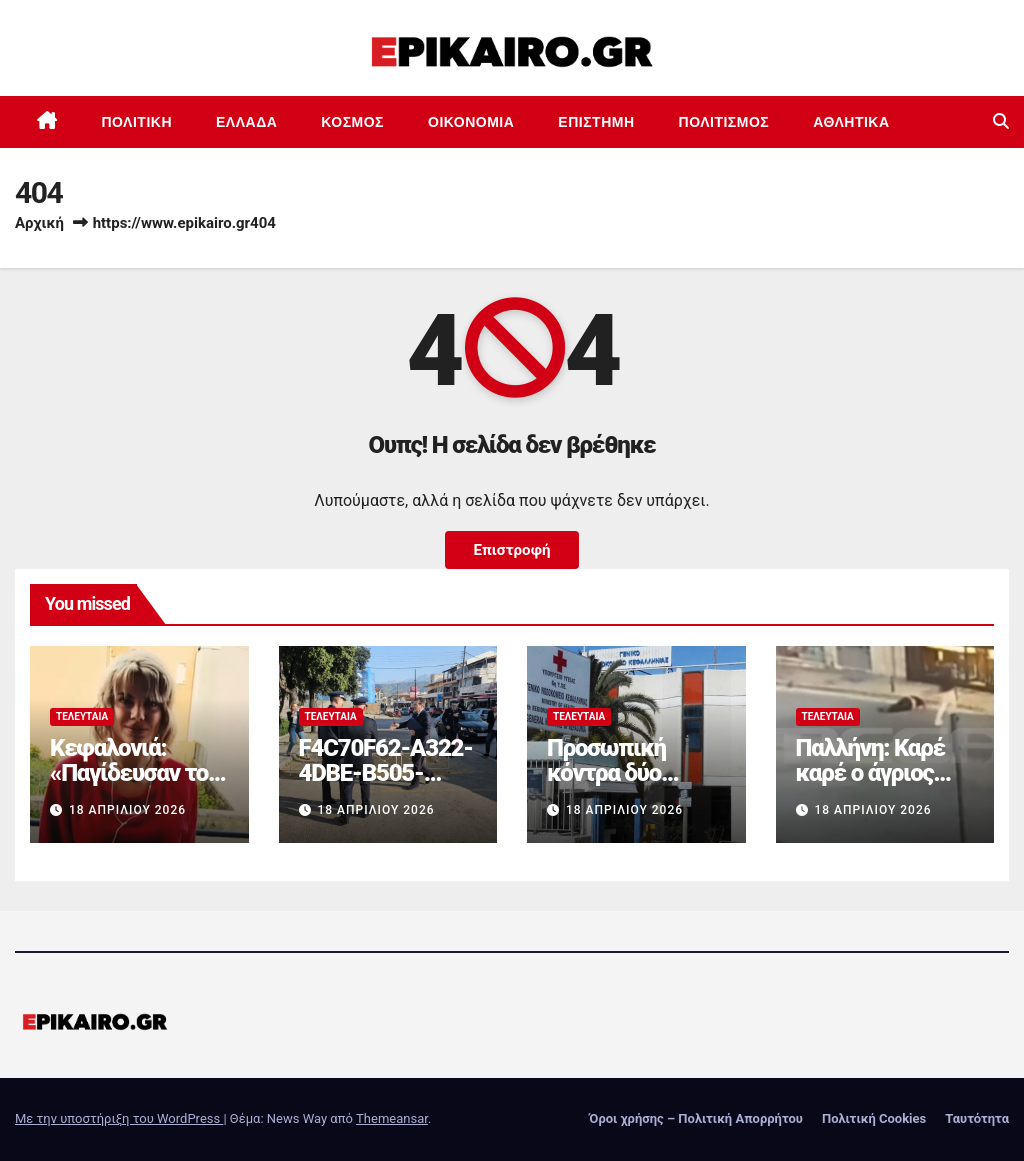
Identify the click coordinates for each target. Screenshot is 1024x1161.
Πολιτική (137, 122)
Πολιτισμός (724, 122)
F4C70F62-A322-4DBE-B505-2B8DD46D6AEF (386, 773)
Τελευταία (82, 716)
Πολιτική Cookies (874, 1118)
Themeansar (392, 1118)
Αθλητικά (851, 122)
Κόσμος (352, 122)
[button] (1001, 121)
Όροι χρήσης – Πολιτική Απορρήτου (696, 1118)
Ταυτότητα (977, 1118)
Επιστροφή (511, 550)
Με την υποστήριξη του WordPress (119, 1118)
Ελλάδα (246, 122)
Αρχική (39, 223)
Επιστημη (596, 122)
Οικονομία (471, 122)
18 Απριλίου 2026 (127, 810)
